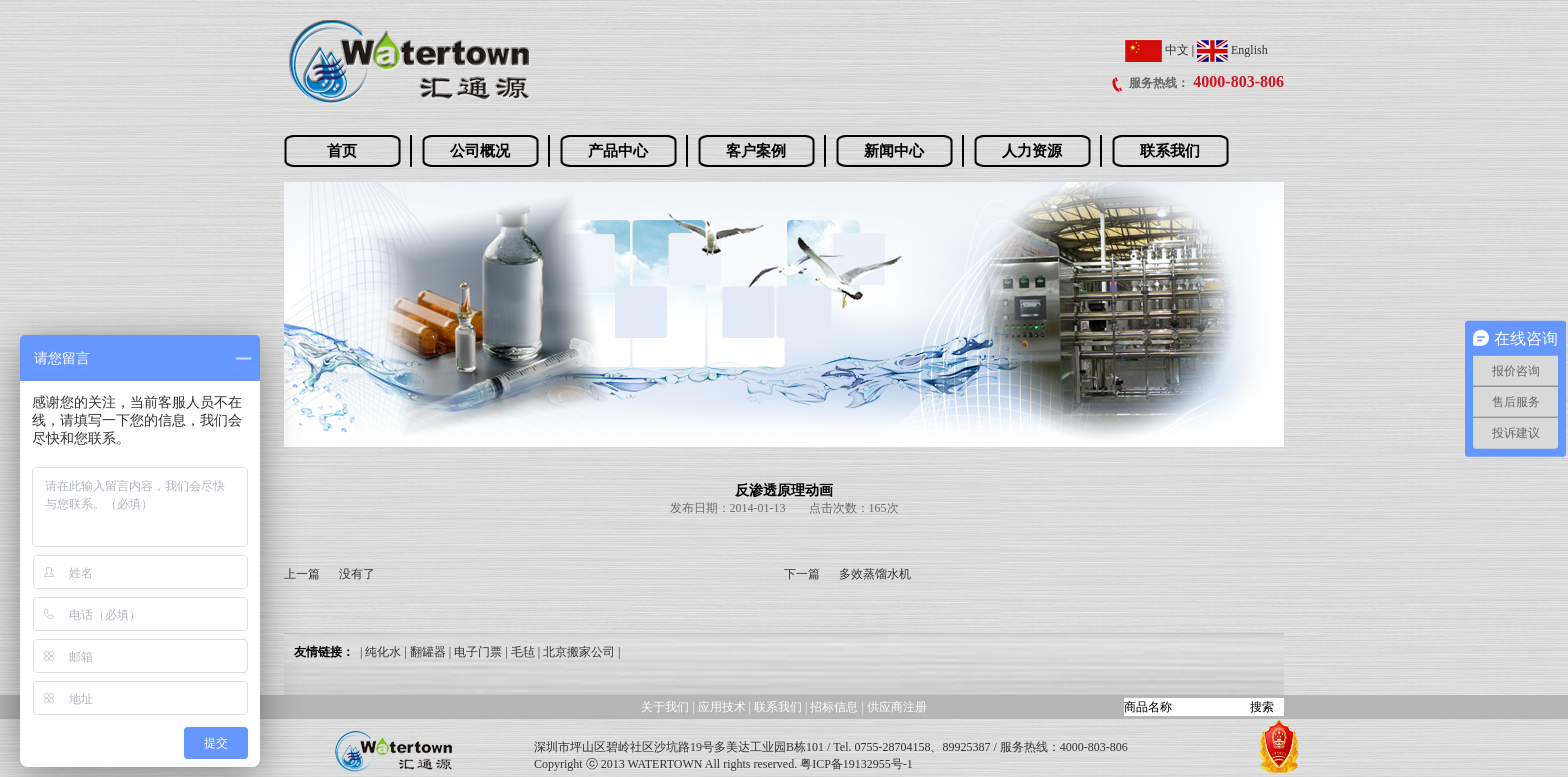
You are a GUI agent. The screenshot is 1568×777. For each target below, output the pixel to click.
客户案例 (756, 151)
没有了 (357, 574)
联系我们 (1170, 151)
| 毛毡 (519, 652)
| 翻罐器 (424, 652)
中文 (1157, 50)
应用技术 (722, 707)
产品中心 (618, 151)
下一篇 (802, 574)
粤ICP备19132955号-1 (856, 764)
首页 (342, 151)
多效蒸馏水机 (875, 574)
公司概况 (480, 151)
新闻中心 (894, 151)
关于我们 (665, 707)
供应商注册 (897, 707)
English (1232, 50)
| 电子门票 (475, 652)
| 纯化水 (380, 652)
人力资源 (1032, 151)
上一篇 (302, 574)
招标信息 (835, 707)
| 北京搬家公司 (576, 652)
